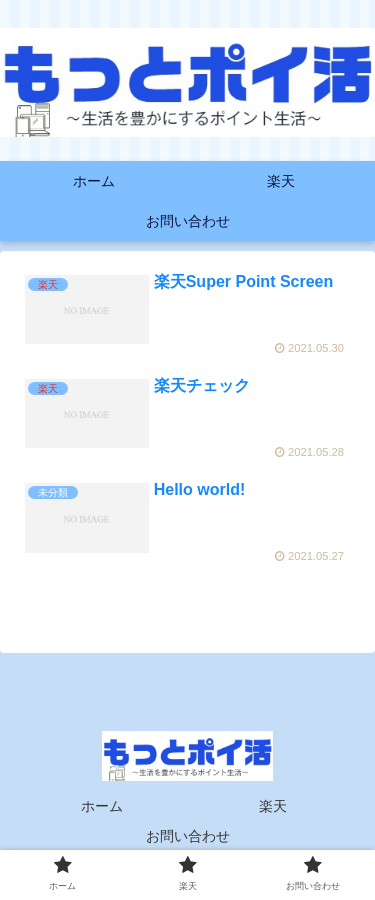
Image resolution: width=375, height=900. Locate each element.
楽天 (273, 806)
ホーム (102, 806)
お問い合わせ (188, 836)
